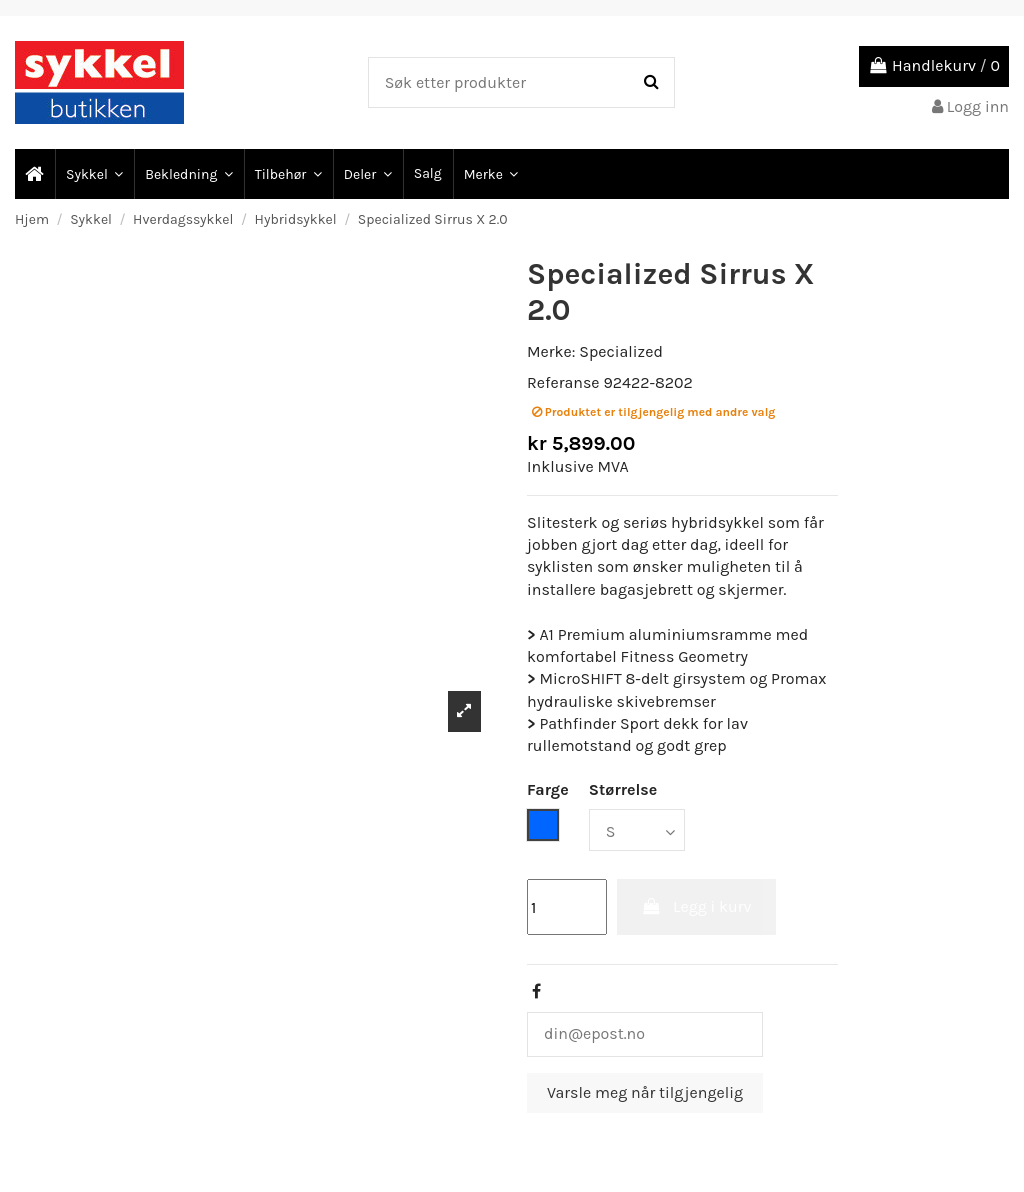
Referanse (563, 382)
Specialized (621, 351)
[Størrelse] (637, 830)
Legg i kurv (696, 906)
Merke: (551, 351)
